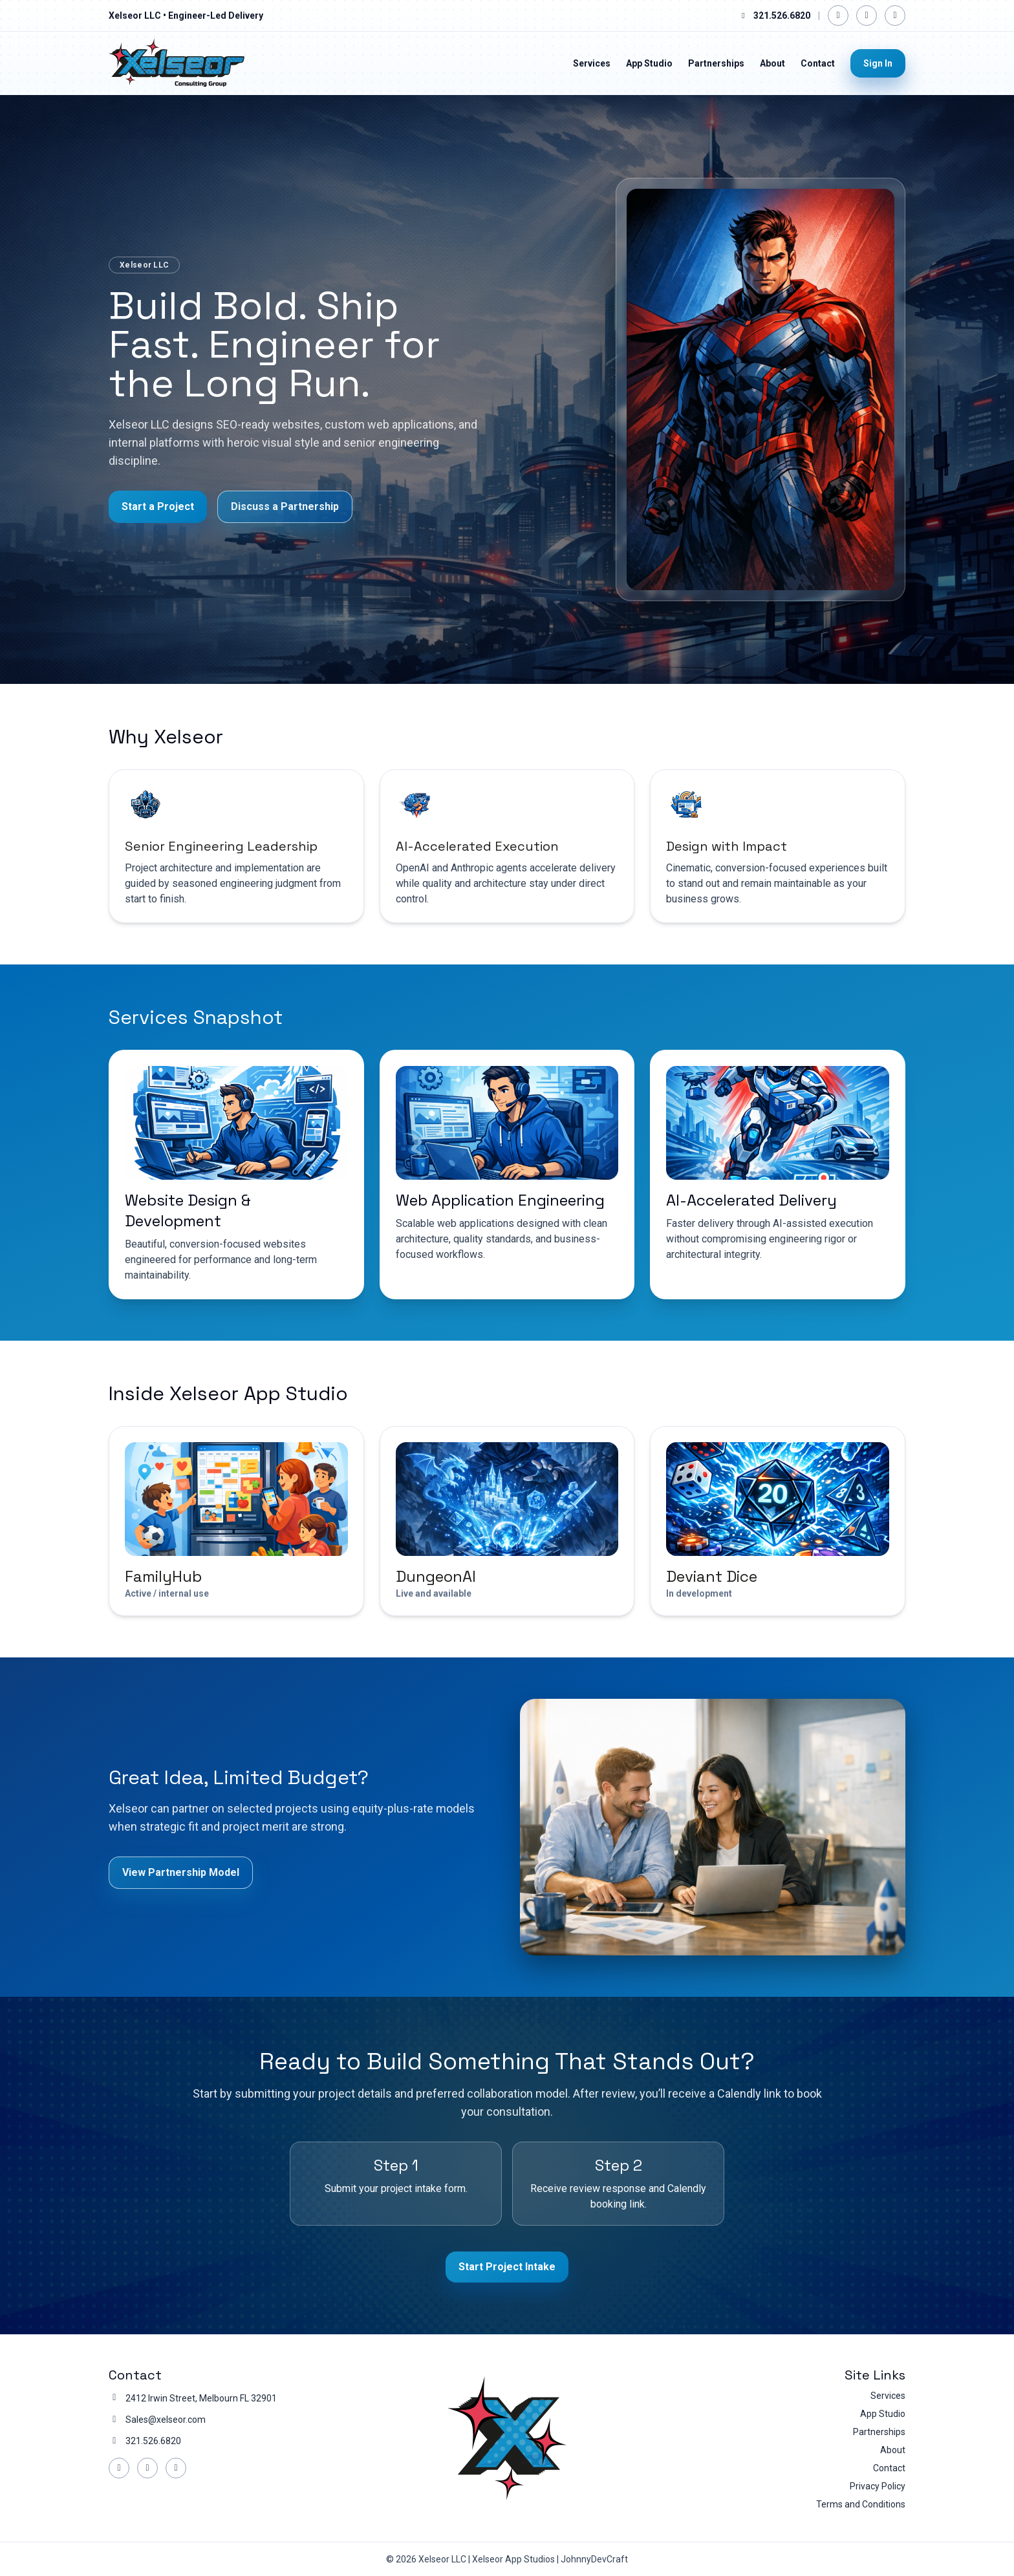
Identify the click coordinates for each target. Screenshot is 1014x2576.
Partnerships (716, 63)
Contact (818, 63)
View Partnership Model (180, 1872)
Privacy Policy (877, 2486)
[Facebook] (838, 15)
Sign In (877, 63)
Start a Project (158, 506)
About (772, 63)
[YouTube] (895, 15)
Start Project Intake (507, 2267)
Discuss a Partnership (285, 506)
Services (591, 63)
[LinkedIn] (866, 15)
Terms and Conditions (860, 2504)
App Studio (649, 63)
